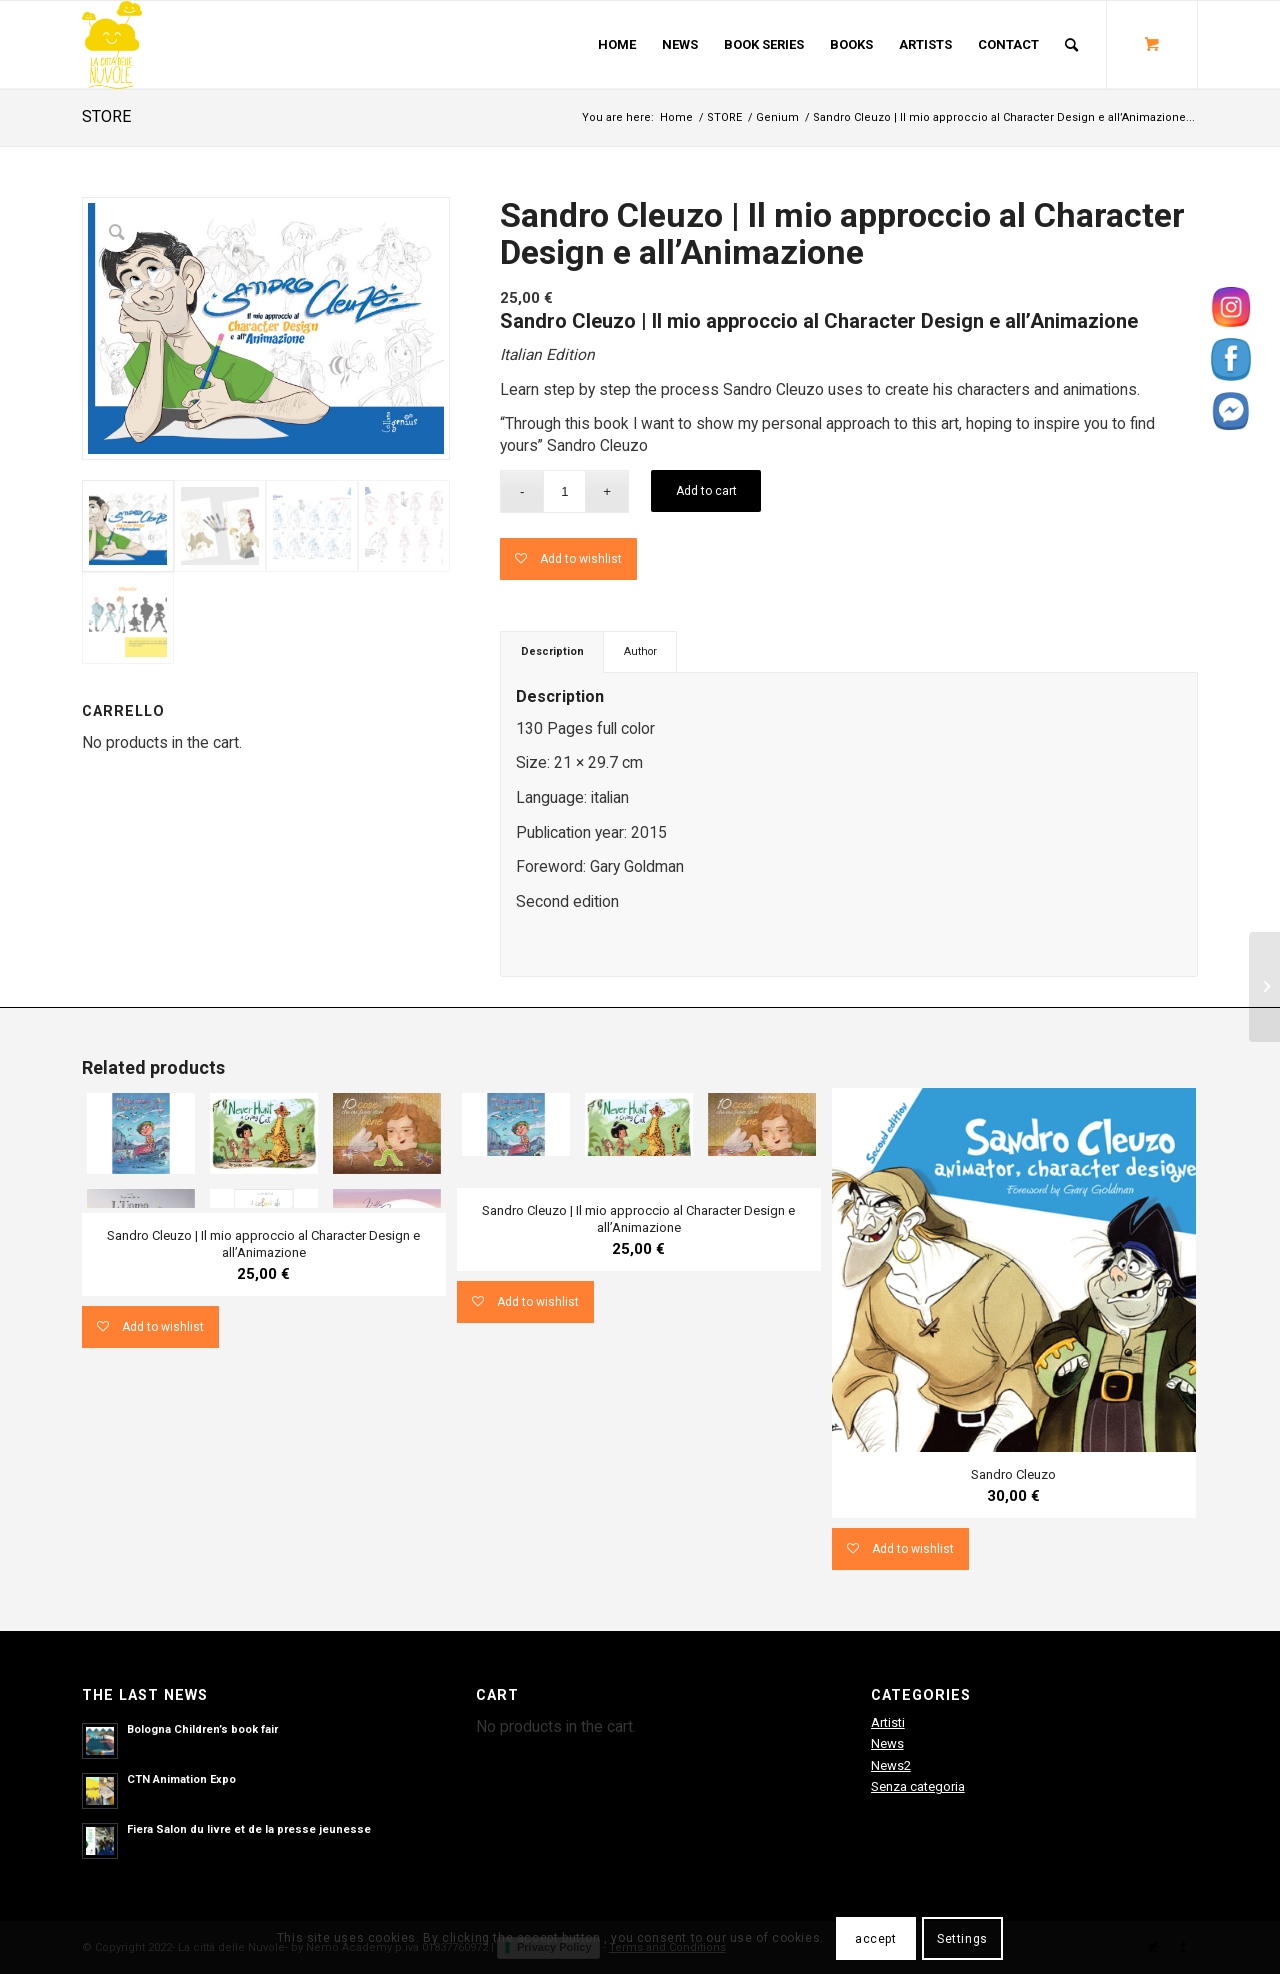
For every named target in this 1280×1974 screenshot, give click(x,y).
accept (876, 1939)
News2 (891, 1765)
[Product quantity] (564, 491)
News (887, 1743)
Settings (962, 1939)
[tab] (552, 651)
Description (552, 651)
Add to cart (706, 491)
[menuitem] (617, 45)
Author (640, 651)
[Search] (1071, 45)
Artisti (888, 1722)
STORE (106, 116)
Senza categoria (918, 1786)
